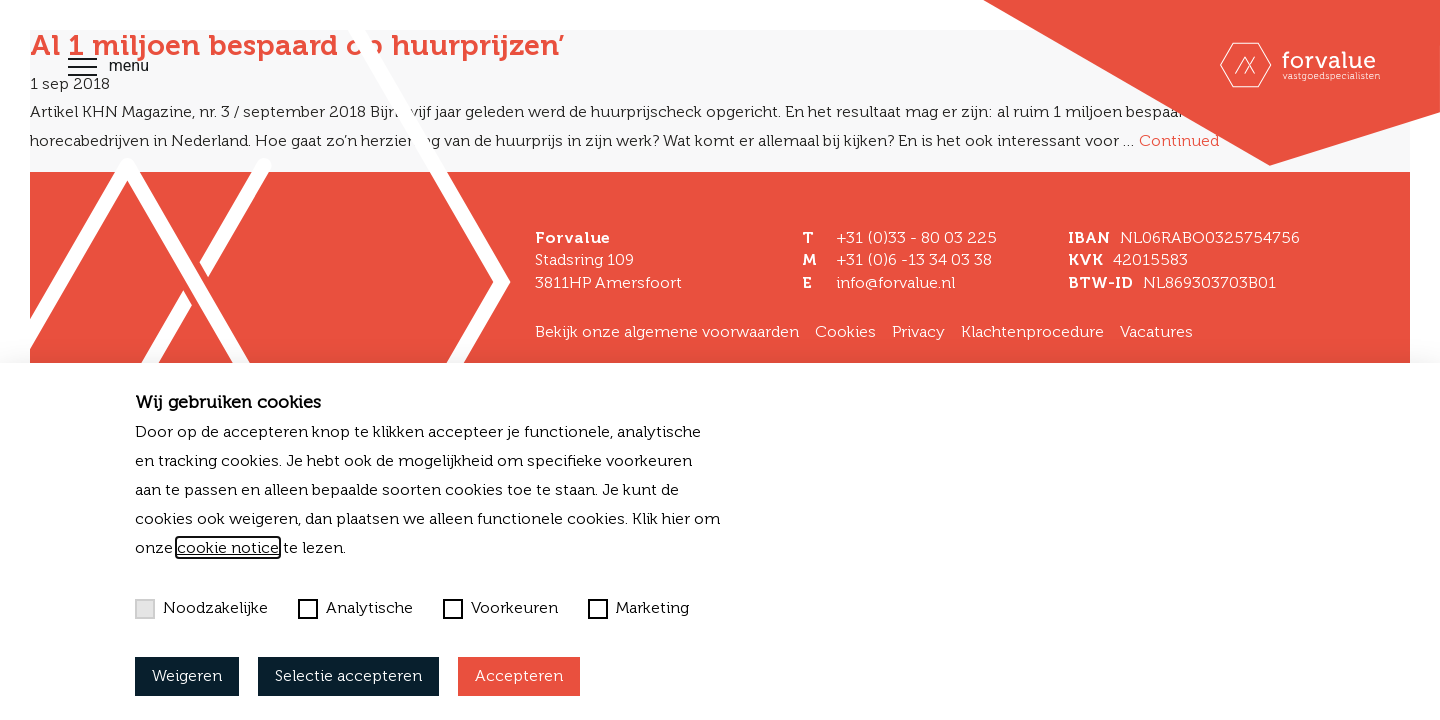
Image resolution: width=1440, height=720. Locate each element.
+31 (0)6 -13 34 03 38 (914, 259)
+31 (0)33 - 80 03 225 (916, 237)
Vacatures (1156, 331)
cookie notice (228, 547)
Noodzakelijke (201, 608)
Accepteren (519, 675)
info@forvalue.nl (895, 282)
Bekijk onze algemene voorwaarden (667, 331)
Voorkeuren (500, 608)
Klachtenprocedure (1032, 331)
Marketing (638, 608)
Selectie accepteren (348, 675)
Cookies (845, 331)
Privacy (918, 331)
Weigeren (187, 675)
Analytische (355, 608)
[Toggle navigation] (82, 69)
